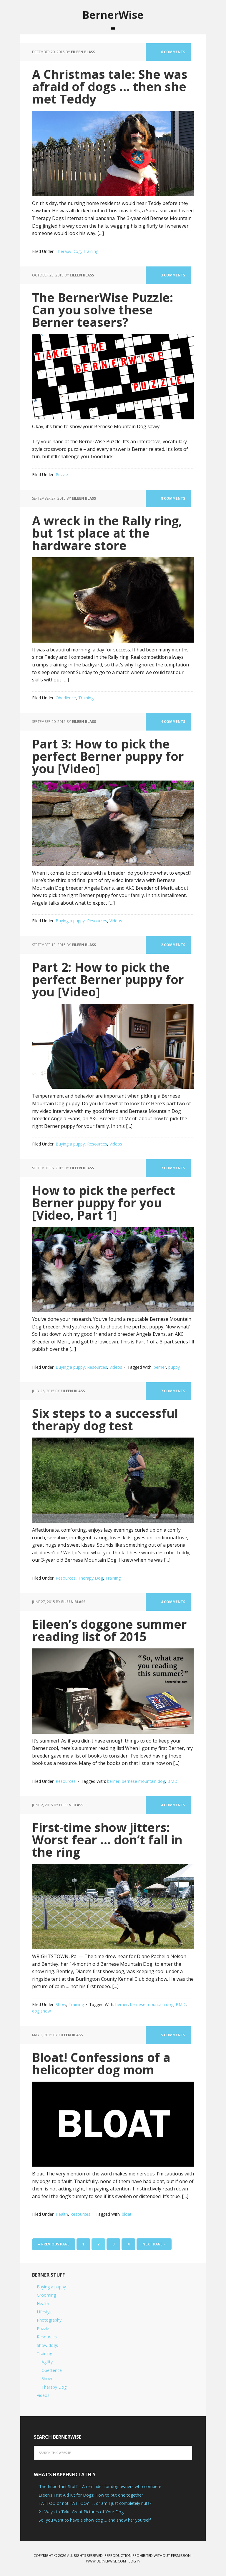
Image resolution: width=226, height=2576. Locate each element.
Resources (97, 921)
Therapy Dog (68, 251)
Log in (134, 2561)
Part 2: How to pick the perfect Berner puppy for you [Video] (108, 979)
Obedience (66, 698)
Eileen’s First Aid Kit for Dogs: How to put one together (91, 2495)
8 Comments (173, 498)
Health (62, 2214)
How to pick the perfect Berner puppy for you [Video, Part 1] (104, 1202)
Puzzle (62, 475)
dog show (41, 2011)
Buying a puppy (70, 921)
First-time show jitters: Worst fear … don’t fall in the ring (108, 1839)
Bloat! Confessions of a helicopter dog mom (102, 2063)
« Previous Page (53, 2244)
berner (160, 1367)
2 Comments (173, 945)
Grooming (46, 2295)
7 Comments (173, 1168)
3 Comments (173, 275)
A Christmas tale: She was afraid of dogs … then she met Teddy (111, 86)
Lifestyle (45, 2312)
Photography (49, 2320)
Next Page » (154, 2244)
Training (90, 251)
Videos (115, 921)
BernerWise (113, 14)
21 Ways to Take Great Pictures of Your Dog (81, 2512)
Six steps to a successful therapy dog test (106, 1419)
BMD (172, 1781)
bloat (127, 2214)
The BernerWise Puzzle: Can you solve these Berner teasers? (103, 310)
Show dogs (47, 2345)
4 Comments (173, 721)
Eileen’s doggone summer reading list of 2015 (111, 1630)
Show (61, 2005)
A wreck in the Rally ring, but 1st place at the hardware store (109, 533)
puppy (174, 1367)
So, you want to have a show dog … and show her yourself (95, 2520)
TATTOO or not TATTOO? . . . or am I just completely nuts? (95, 2503)
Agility (47, 2362)
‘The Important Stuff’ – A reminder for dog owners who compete (100, 2487)
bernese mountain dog (143, 1781)
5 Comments (173, 2035)
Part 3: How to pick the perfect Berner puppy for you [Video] (108, 756)
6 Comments (173, 52)
